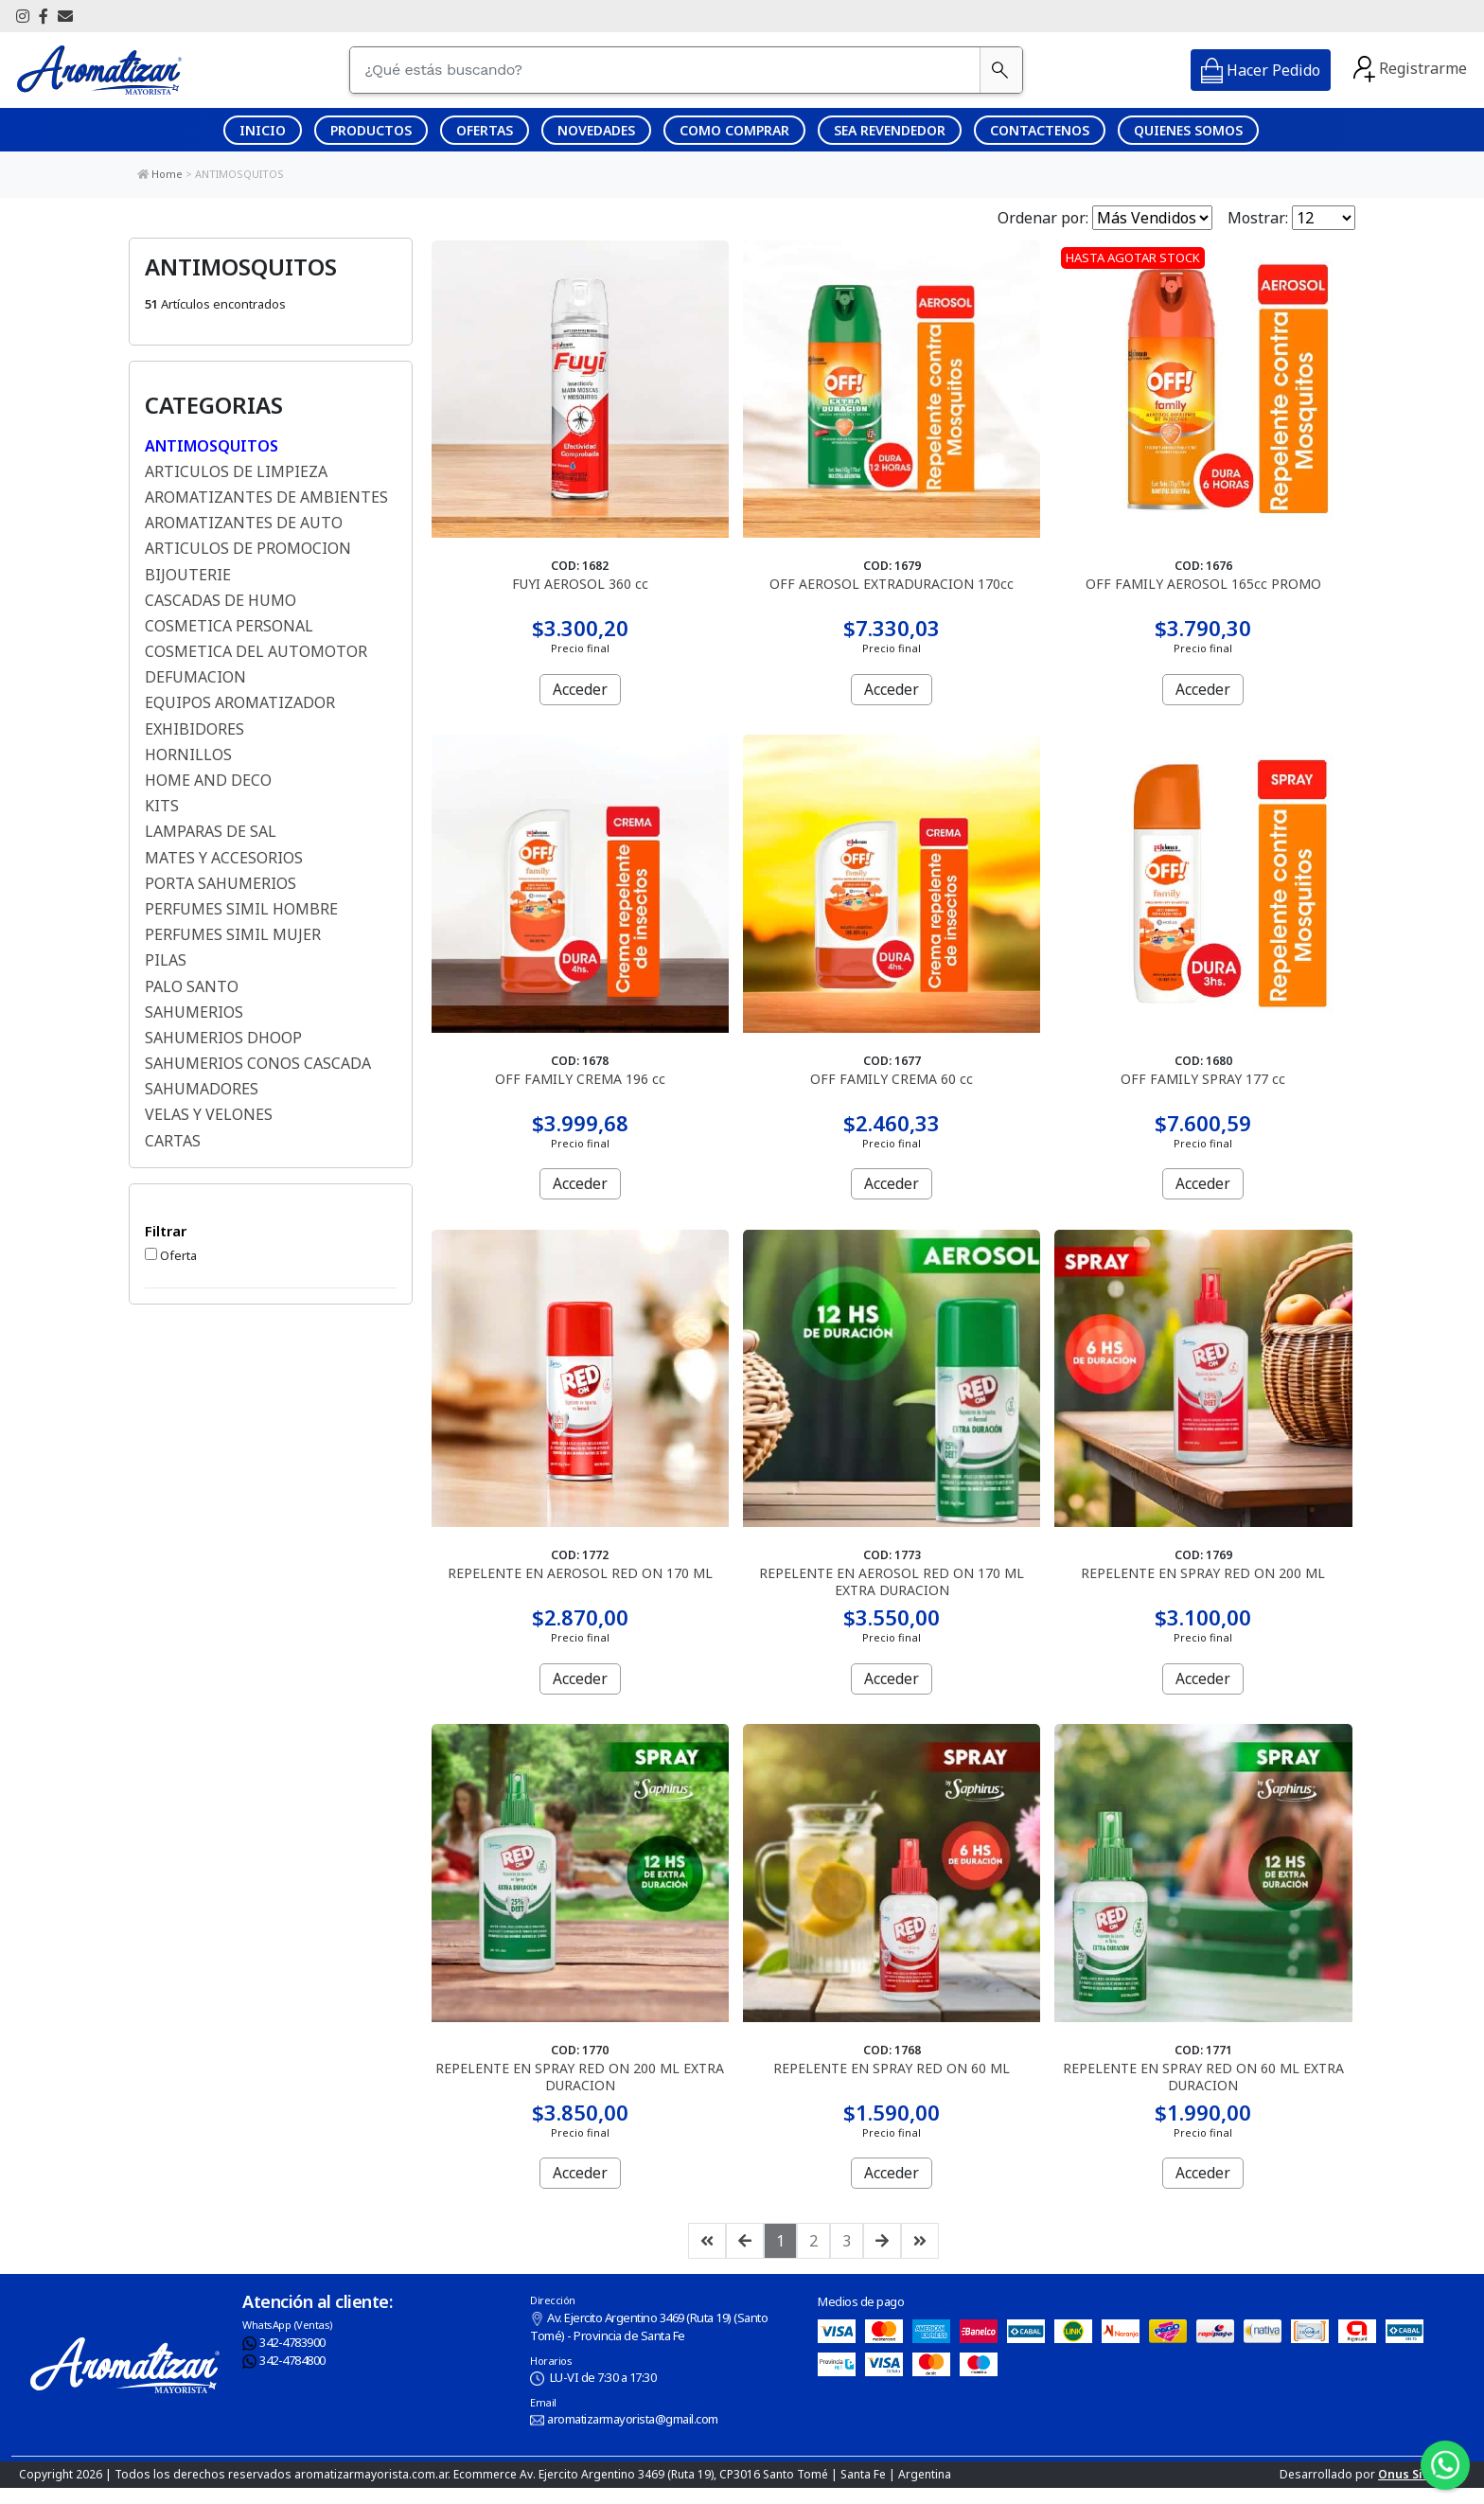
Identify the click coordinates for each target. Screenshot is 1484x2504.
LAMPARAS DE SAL (210, 831)
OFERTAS (484, 130)
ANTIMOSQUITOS (239, 174)
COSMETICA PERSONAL (229, 625)
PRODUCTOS (371, 130)
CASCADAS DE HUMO (220, 600)
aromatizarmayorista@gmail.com (624, 2435)
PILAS (165, 960)
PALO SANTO (191, 986)
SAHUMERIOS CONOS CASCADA (258, 1063)
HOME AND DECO (208, 780)
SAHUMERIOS (194, 1012)
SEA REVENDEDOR (889, 130)
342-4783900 (284, 2358)
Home (167, 174)
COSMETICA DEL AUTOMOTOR (256, 651)
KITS (162, 805)
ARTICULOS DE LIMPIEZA (236, 471)
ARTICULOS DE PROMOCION (248, 548)
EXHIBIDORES (194, 729)
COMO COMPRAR (734, 130)
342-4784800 (284, 2377)
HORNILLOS (188, 754)
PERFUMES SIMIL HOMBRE (241, 908)
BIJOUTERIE (188, 574)
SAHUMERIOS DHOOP (223, 1037)
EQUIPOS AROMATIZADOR (240, 702)
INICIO (262, 130)
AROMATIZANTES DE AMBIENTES (266, 497)
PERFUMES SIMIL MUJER (233, 934)
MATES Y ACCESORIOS (224, 857)
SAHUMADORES (201, 1088)
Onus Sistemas (1421, 2490)
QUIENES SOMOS (1188, 130)
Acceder (580, 688)
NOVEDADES (596, 130)
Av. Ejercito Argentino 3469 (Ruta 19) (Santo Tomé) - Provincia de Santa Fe (649, 2343)
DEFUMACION (195, 676)
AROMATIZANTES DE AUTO (244, 522)
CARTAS (173, 1140)
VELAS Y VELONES (209, 1114)
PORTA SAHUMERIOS (220, 883)
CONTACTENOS (1039, 130)
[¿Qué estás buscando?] (665, 70)
